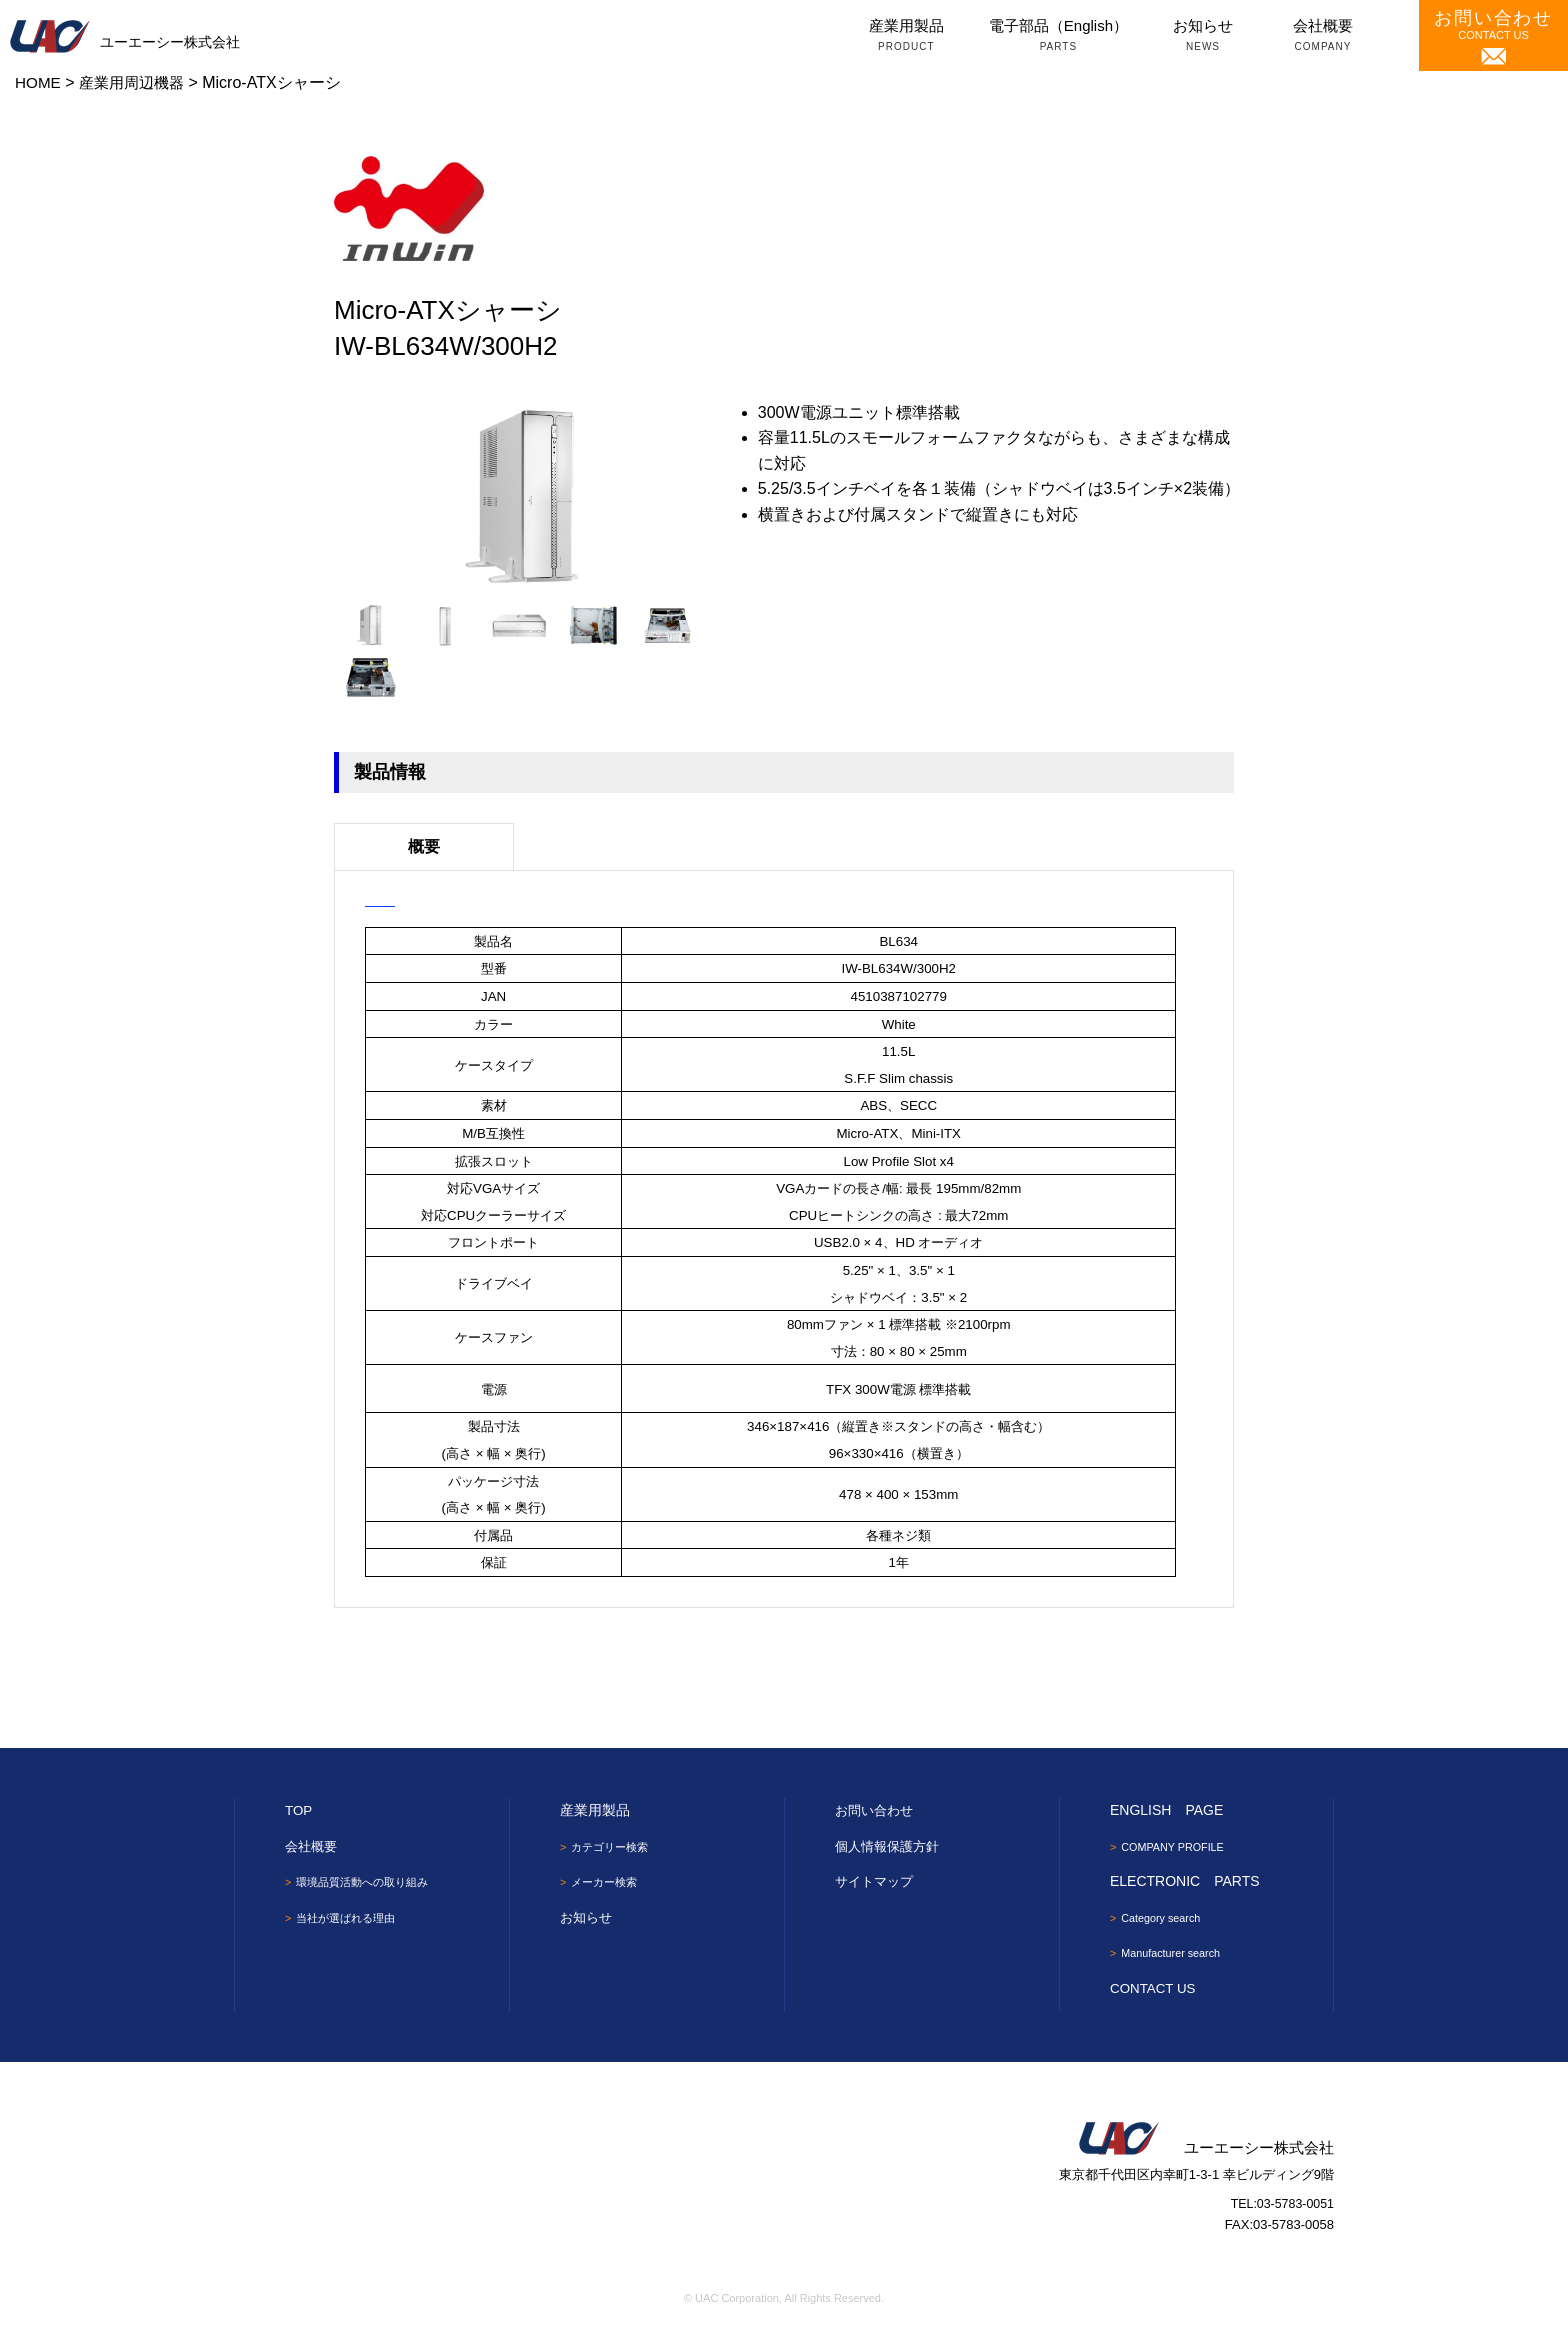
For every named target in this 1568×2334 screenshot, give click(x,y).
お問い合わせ (877, 1810)
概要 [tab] (424, 846)
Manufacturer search (1177, 1955)
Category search (1166, 1919)
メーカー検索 (608, 1883)
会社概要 (1323, 37)
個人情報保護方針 (891, 1846)
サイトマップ (877, 1881)
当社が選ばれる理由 (351, 1919)
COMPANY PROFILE (1179, 1847)
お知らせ (1203, 37)
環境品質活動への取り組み (369, 1882)
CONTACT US (1493, 36)
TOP (299, 1810)
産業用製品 (906, 37)
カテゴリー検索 (614, 1847)
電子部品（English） (1058, 37)
